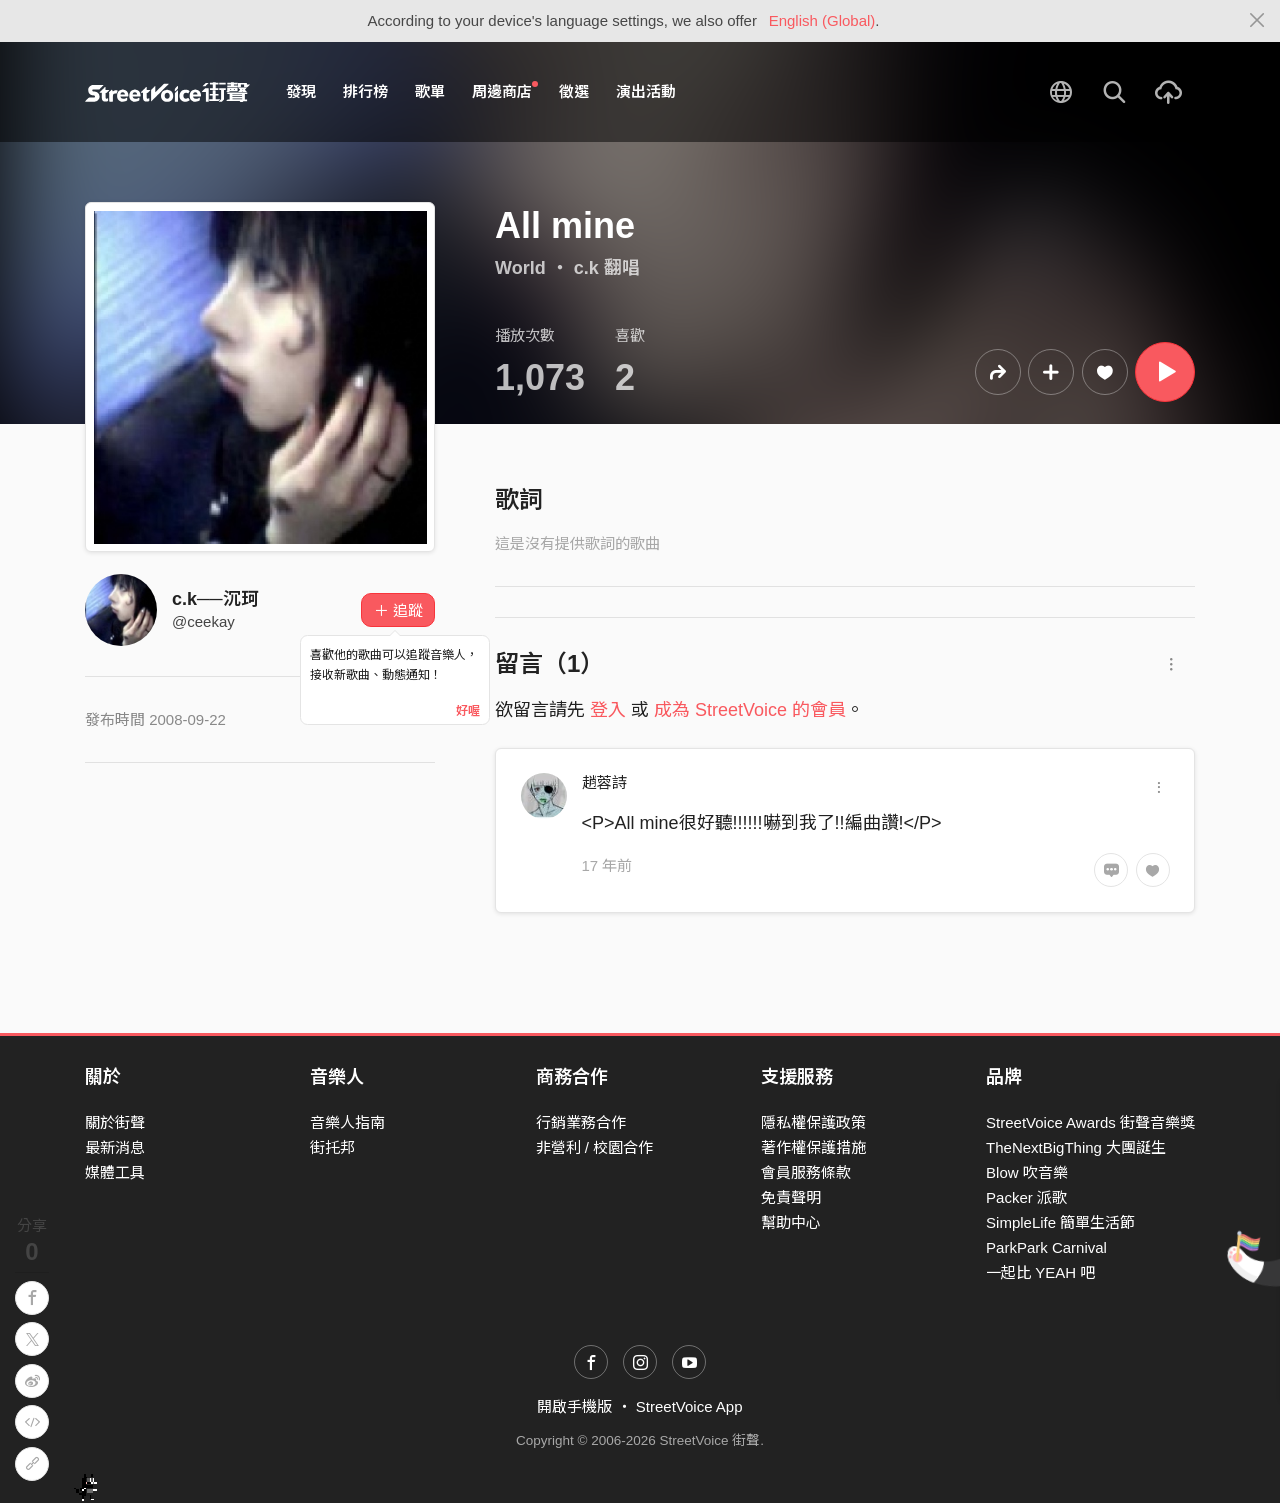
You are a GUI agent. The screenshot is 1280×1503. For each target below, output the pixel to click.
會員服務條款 (806, 1172)
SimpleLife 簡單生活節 (1060, 1222)
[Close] (1257, 21)
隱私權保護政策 (813, 1122)
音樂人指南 (347, 1122)
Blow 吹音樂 (1027, 1172)
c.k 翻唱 (607, 268)
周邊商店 (505, 91)
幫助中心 (791, 1222)
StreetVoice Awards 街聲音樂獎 (1090, 1122)
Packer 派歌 (1026, 1197)
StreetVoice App (689, 1406)
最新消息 (115, 1147)
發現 (301, 91)
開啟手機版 (574, 1406)
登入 (608, 710)
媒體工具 (115, 1172)
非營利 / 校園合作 (595, 1147)
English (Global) (822, 20)
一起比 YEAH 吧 (1040, 1272)
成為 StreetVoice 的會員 (750, 710)
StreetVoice (167, 92)
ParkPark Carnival (1046, 1247)
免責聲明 (791, 1197)
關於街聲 (115, 1122)
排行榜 (365, 91)
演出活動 (646, 91)
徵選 (574, 91)
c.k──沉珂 (215, 599)
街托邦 (332, 1147)
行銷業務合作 (581, 1122)
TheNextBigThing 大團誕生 (1076, 1147)
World (520, 268)
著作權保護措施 (813, 1147)
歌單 (430, 91)
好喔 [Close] (468, 711)
